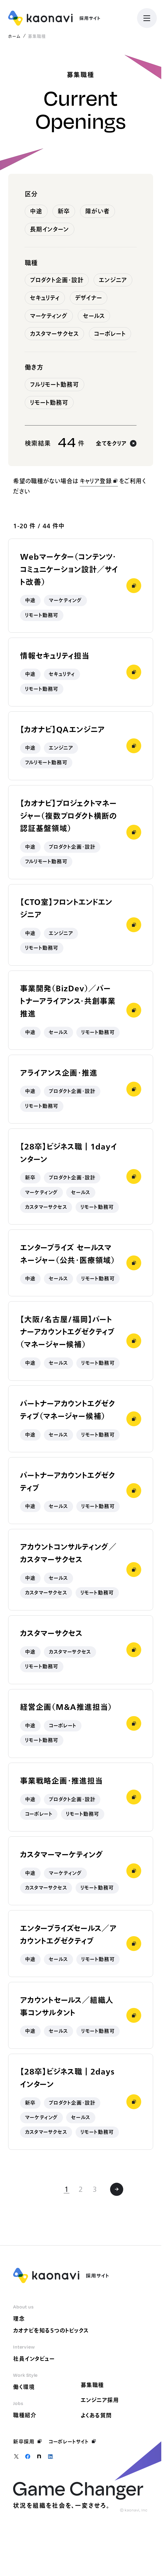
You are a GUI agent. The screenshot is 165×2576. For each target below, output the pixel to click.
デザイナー (88, 298)
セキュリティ (45, 298)
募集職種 (92, 2385)
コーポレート (110, 334)
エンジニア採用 (100, 2400)
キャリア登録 (99, 481)
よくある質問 (96, 2415)
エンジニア (113, 280)
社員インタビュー (34, 2358)
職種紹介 (24, 2415)
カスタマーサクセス (54, 334)
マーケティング (49, 316)
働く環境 (24, 2387)
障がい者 (97, 211)
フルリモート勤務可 (54, 384)
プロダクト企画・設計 (57, 280)
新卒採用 (27, 2441)
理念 (19, 2318)
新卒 (64, 211)
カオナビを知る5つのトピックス (51, 2330)
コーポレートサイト (72, 2441)
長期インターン (49, 229)
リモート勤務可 (49, 402)
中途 (36, 211)
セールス (94, 316)
